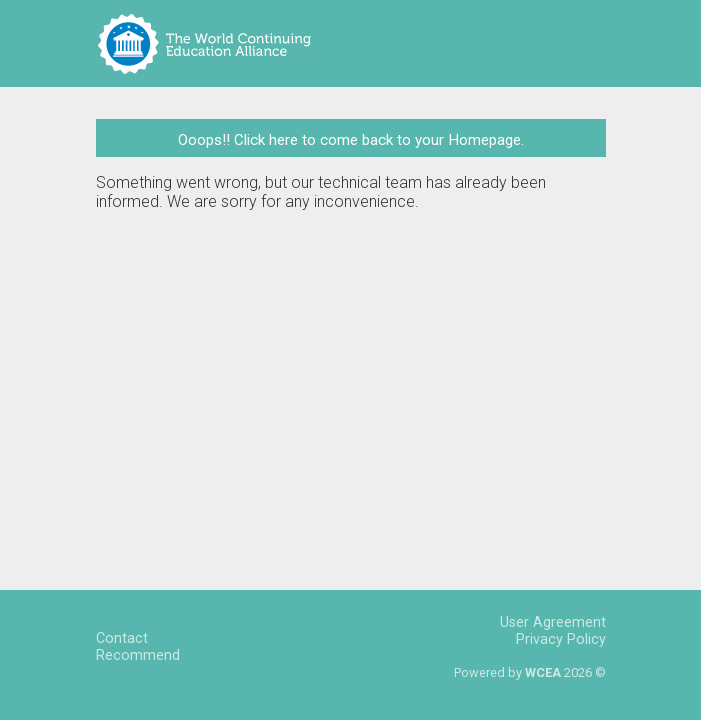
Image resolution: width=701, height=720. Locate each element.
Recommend (138, 655)
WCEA (543, 672)
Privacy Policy (561, 639)
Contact (122, 638)
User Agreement (553, 622)
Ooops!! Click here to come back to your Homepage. (351, 140)
